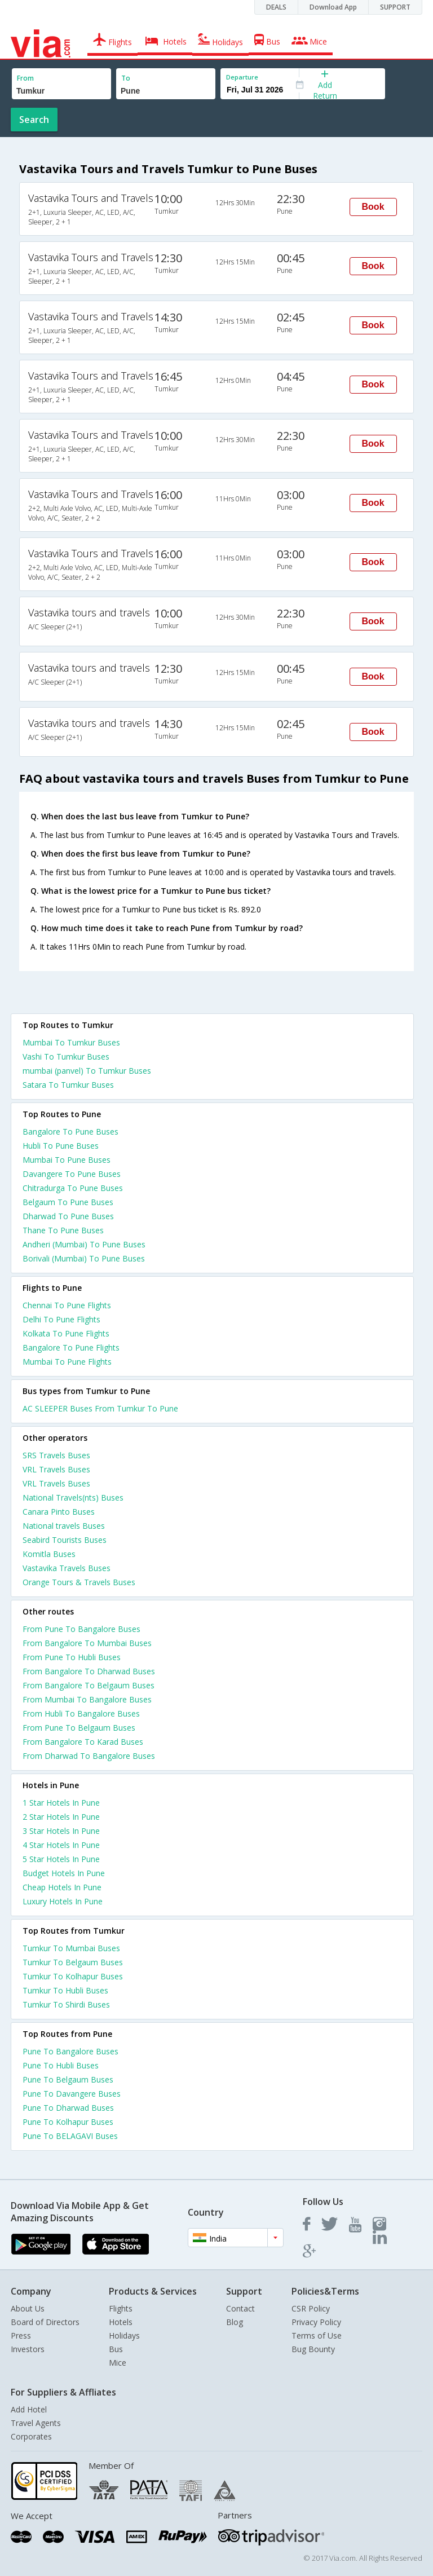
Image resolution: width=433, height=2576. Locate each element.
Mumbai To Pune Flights (67, 1361)
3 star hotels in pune (61, 1830)
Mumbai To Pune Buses (67, 1159)
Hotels (120, 2322)
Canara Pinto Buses (59, 1511)
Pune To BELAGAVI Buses (70, 2136)
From (25, 78)
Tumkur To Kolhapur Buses (73, 1976)
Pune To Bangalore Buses (70, 2051)
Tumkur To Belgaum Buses (73, 1962)
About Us (28, 2308)
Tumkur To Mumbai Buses (71, 1948)
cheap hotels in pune (62, 1887)
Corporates (31, 2436)
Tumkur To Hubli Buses (65, 1990)
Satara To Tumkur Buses (68, 1084)
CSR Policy (310, 2308)
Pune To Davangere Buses (72, 2093)
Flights (120, 2308)
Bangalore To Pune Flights (71, 1347)
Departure (242, 77)
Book (373, 206)
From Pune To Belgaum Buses (79, 1727)
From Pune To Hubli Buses (72, 1657)
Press (21, 2335)
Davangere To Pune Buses (72, 1173)
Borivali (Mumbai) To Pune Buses (84, 1258)
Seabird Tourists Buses (65, 1539)
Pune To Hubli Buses (61, 2065)
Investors (28, 2349)
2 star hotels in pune (61, 1816)
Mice (117, 2362)
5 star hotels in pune (61, 1859)
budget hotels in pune (64, 1873)
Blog (234, 2322)
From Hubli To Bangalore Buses (81, 1713)
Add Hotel (29, 2409)
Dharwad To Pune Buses (68, 1216)
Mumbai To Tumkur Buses (71, 1042)
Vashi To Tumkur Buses (66, 1056)
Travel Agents (36, 2423)
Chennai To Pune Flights (67, 1305)
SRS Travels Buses (56, 1455)
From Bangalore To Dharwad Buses (89, 1671)
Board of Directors (45, 2322)
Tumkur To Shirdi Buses (66, 2004)
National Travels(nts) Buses (73, 1497)
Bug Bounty (313, 2349)
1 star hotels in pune (61, 1802)
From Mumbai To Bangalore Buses (87, 1699)
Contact (240, 2308)
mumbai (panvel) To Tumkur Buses (87, 1070)
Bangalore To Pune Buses (70, 1131)
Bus (116, 2349)
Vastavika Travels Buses (67, 1568)
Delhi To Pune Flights (61, 1319)
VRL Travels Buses (56, 1469)
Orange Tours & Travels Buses (79, 1582)
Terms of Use (316, 2335)
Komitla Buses (49, 1554)
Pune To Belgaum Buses (68, 2079)
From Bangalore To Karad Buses (83, 1741)
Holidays (124, 2335)
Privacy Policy (316, 2322)
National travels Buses (64, 1525)
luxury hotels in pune (63, 1901)
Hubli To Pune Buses (61, 1145)
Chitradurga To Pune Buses (73, 1188)
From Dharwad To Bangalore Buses (89, 1755)
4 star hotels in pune (61, 1845)
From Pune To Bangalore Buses (81, 1629)
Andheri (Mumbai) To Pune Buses (84, 1244)
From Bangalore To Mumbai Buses (87, 1643)
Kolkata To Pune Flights (66, 1333)
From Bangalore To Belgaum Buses (88, 1685)
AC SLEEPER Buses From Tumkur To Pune (100, 1408)
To (125, 78)
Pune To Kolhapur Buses (68, 2121)
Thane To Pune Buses (63, 1230)
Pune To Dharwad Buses (68, 2107)
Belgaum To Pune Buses (68, 1202)
